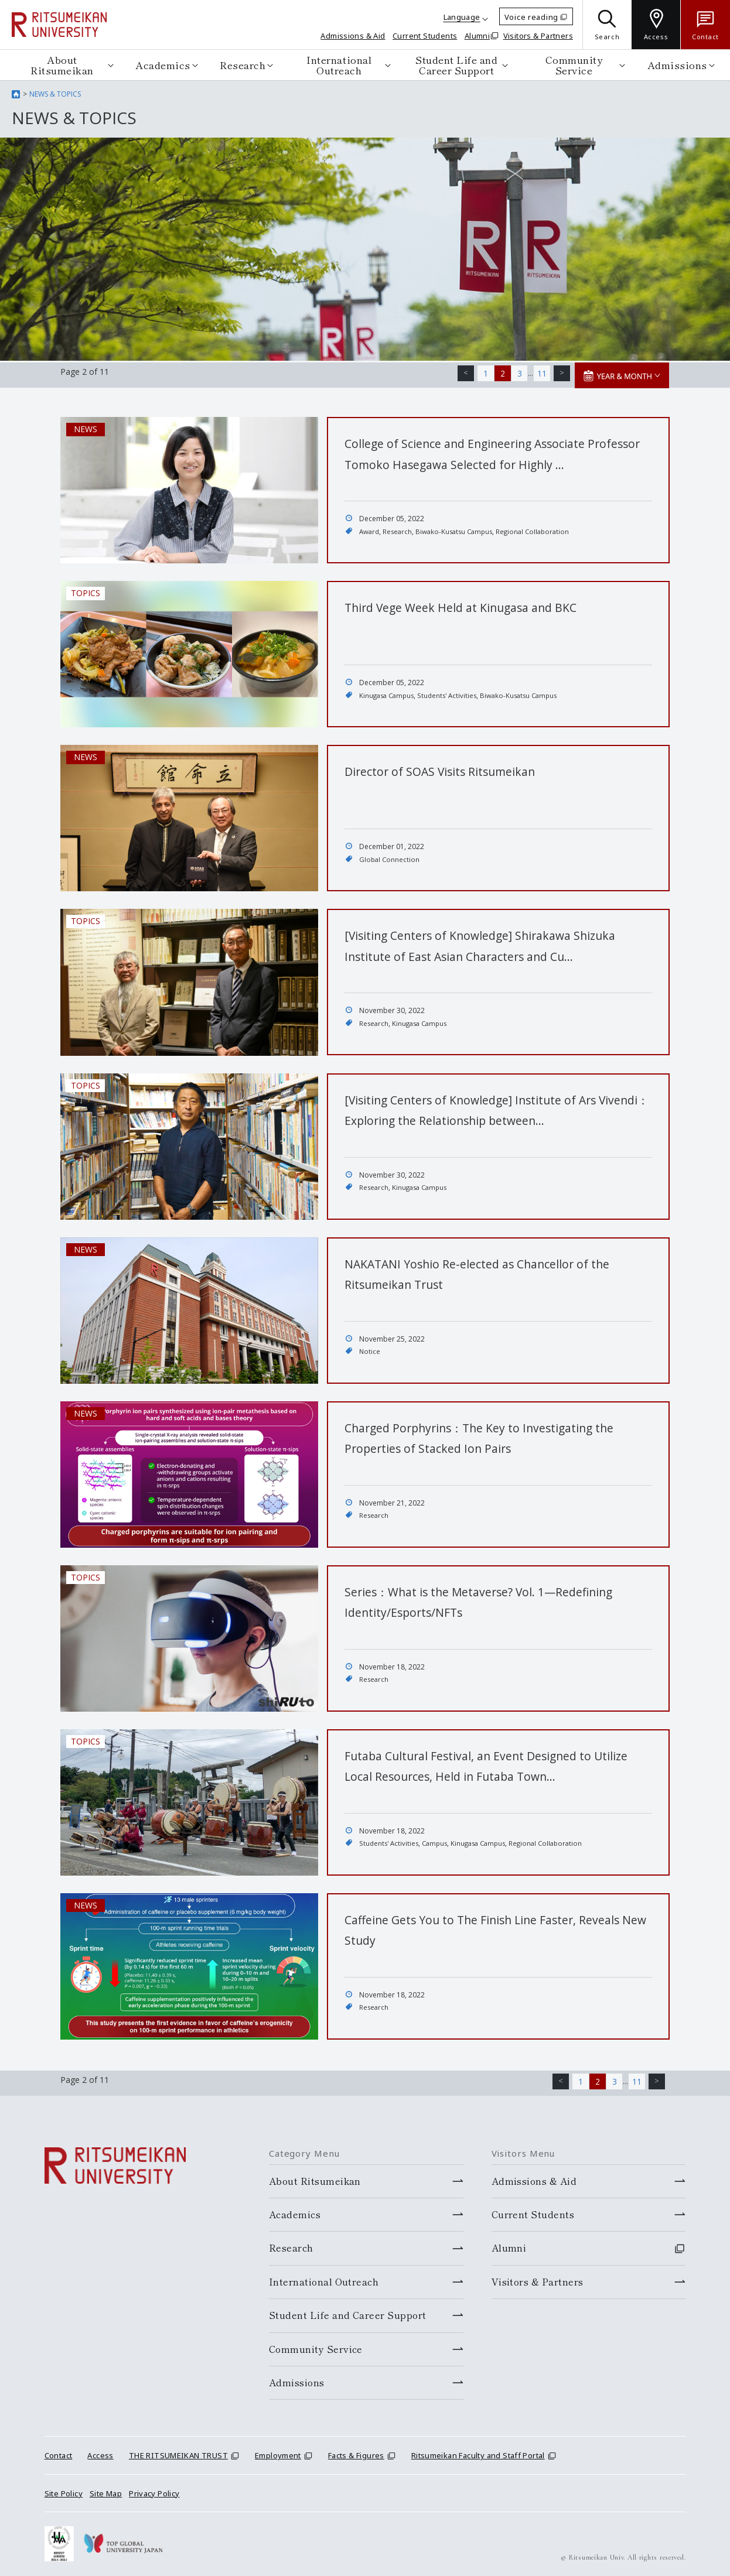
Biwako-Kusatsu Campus (459, 529)
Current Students (425, 35)
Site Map (106, 2488)
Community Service (574, 64)
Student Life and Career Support (456, 64)
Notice (370, 1349)
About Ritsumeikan (62, 64)
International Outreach (338, 64)
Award (370, 529)
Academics (162, 64)
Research (242, 64)
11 (545, 372)
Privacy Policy (154, 2488)
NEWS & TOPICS (55, 94)
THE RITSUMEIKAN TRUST (178, 2451)
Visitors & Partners (538, 35)
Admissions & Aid (352, 35)
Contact (59, 2451)
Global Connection (390, 857)
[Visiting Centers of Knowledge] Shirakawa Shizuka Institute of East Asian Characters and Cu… (486, 953)
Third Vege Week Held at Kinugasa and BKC (476, 605)
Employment (278, 2451)
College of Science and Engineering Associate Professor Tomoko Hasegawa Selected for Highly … (492, 461)
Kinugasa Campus (388, 693)
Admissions (677, 64)
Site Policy (64, 2488)
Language (462, 17)
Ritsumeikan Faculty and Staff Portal (478, 2451)
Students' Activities (452, 693)
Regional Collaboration (541, 529)
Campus (438, 1841)
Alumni (477, 35)
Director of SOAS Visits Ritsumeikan (452, 769)
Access (100, 2451)
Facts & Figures (356, 2451)
